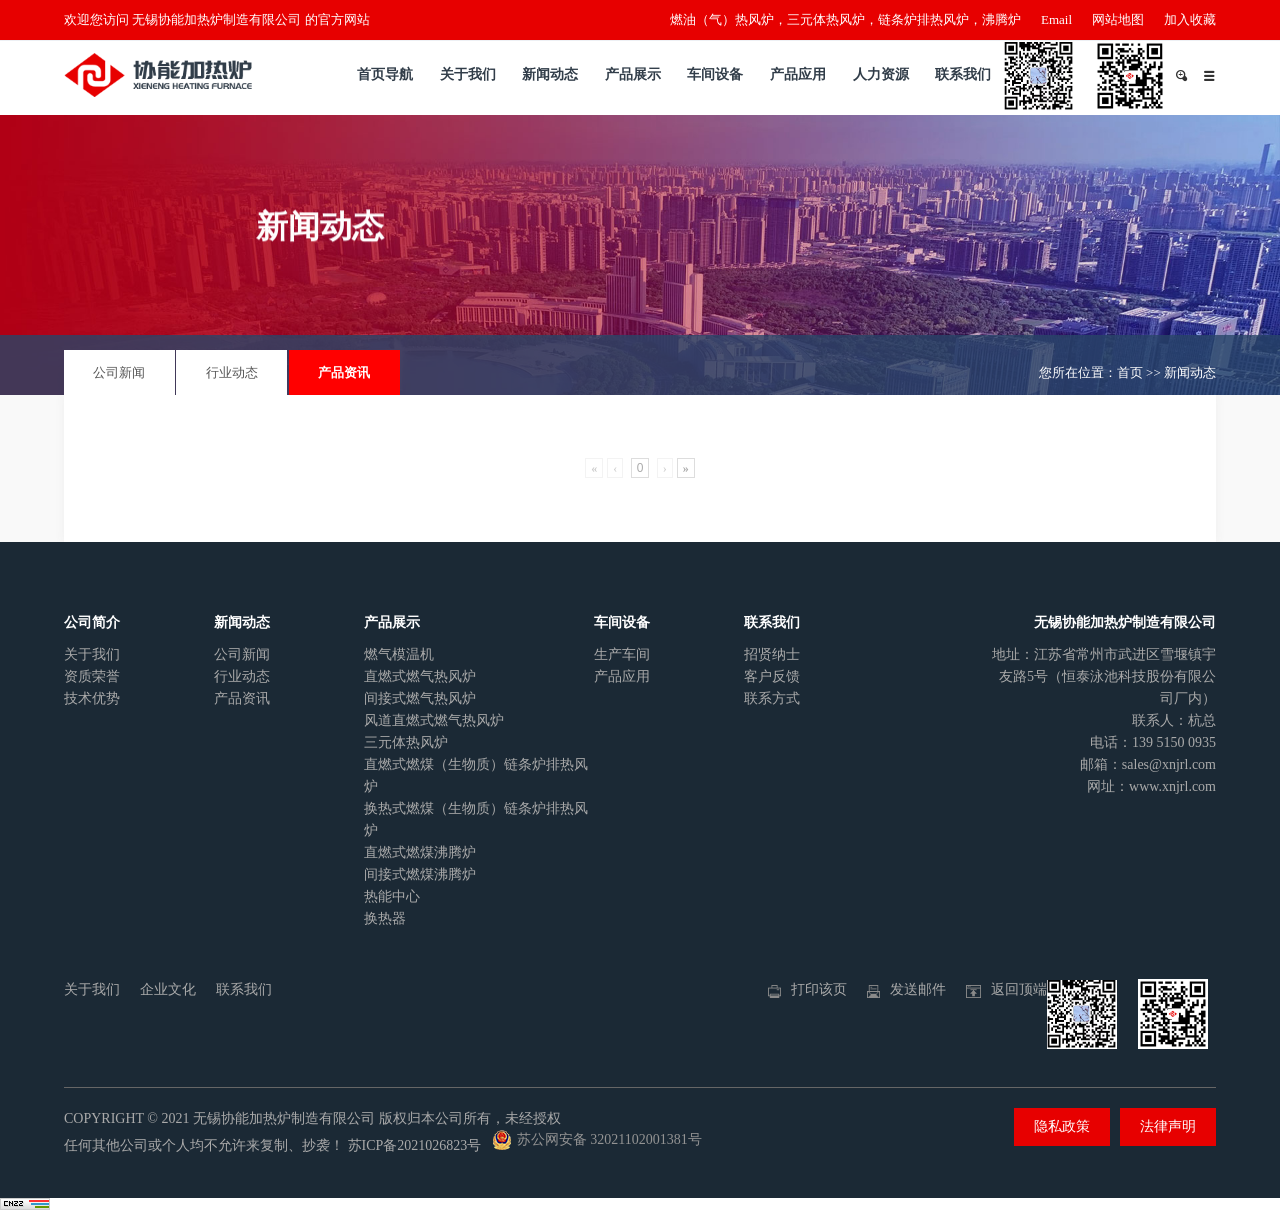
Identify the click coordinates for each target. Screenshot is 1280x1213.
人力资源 (881, 74)
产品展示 (633, 74)
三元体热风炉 (406, 742)
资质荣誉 (92, 676)
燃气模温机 (399, 654)
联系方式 (772, 698)
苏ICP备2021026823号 (415, 1145)
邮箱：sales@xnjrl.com (1148, 764)
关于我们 (468, 74)
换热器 (385, 918)
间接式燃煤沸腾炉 (420, 874)
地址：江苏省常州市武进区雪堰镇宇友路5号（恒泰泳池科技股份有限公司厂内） (1104, 676)
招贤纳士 (772, 654)
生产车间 (622, 654)
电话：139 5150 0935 (1153, 742)
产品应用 (798, 74)
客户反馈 (772, 676)
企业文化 (168, 989)
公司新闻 (119, 372)
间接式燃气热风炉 (420, 698)
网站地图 (1118, 19)
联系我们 (963, 74)
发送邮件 (918, 989)
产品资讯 (344, 372)
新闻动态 (550, 74)
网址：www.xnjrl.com (1151, 786)
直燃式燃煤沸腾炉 (420, 852)
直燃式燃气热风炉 (420, 676)
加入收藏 (1190, 19)
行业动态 (232, 372)
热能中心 (392, 896)
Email (1056, 19)
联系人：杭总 (1174, 720)
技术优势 (92, 698)
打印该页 (819, 989)
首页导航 (385, 74)
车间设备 (715, 74)
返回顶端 (1019, 989)
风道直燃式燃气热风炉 (434, 720)
